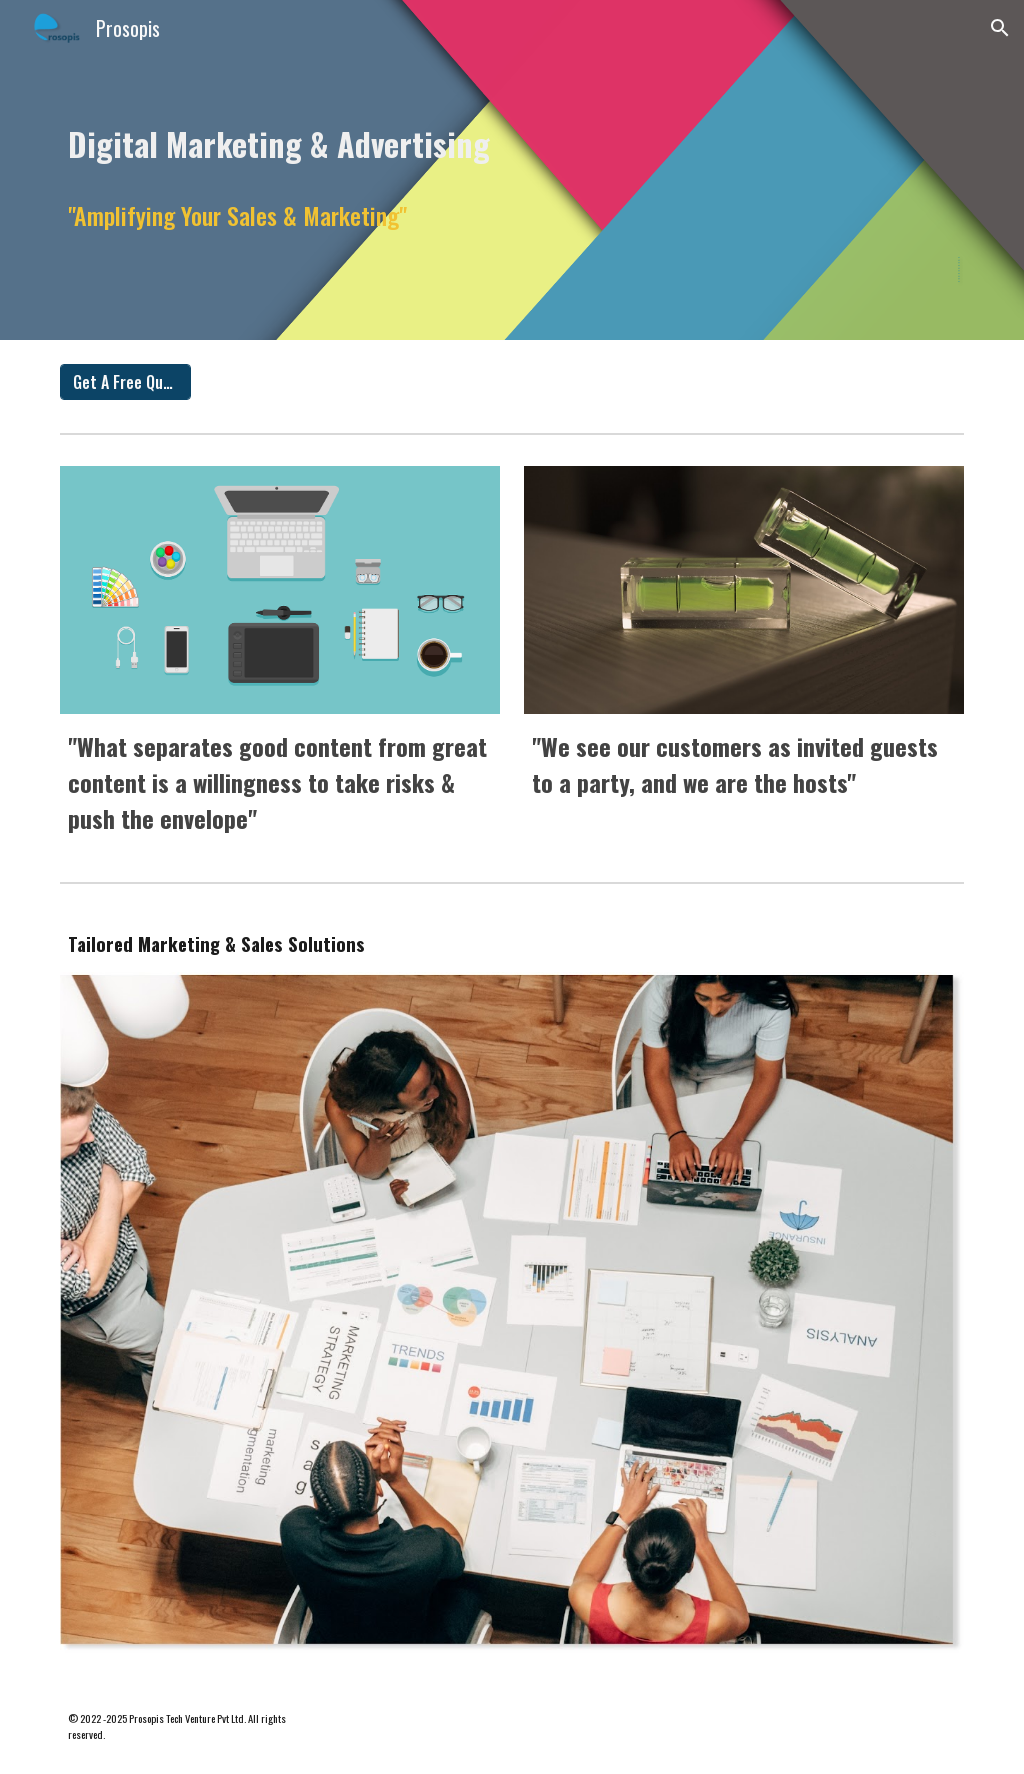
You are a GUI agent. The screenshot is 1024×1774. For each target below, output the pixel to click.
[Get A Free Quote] (125, 382)
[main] (512, 138)
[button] (1000, 28)
